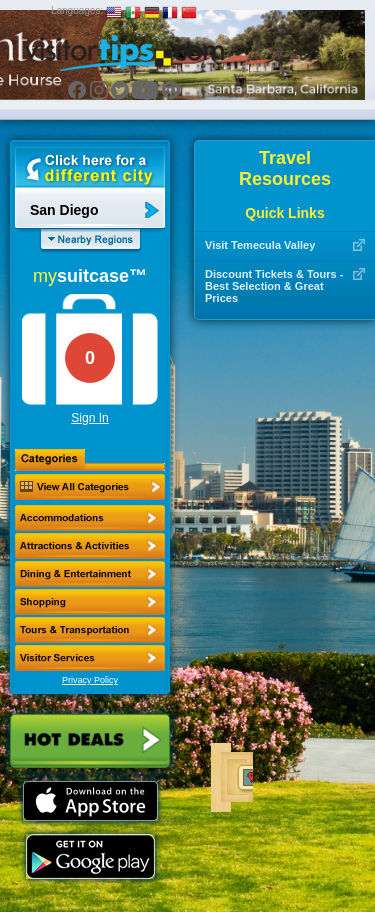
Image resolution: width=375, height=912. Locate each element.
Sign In (89, 418)
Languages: (77, 10)
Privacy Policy (90, 680)
